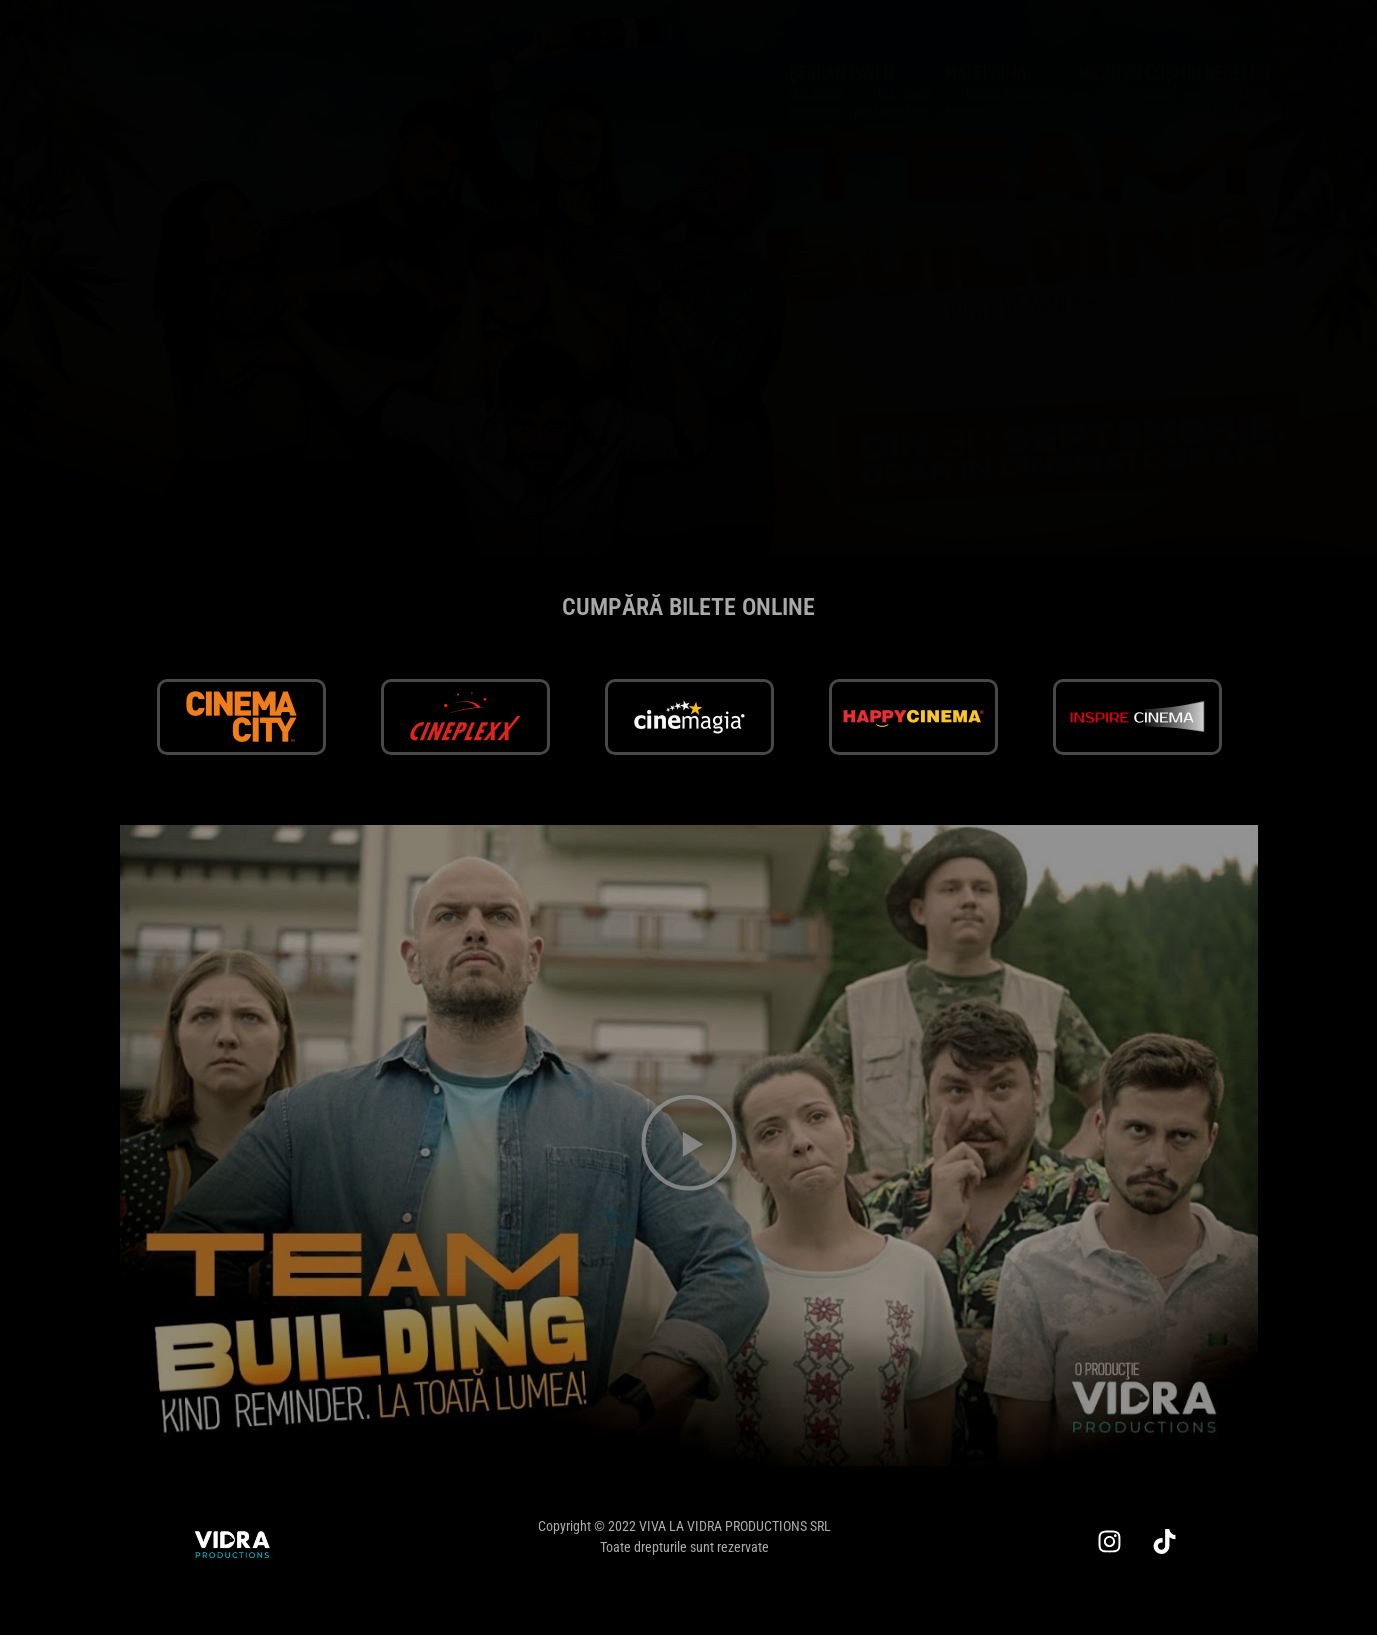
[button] (689, 1145)
